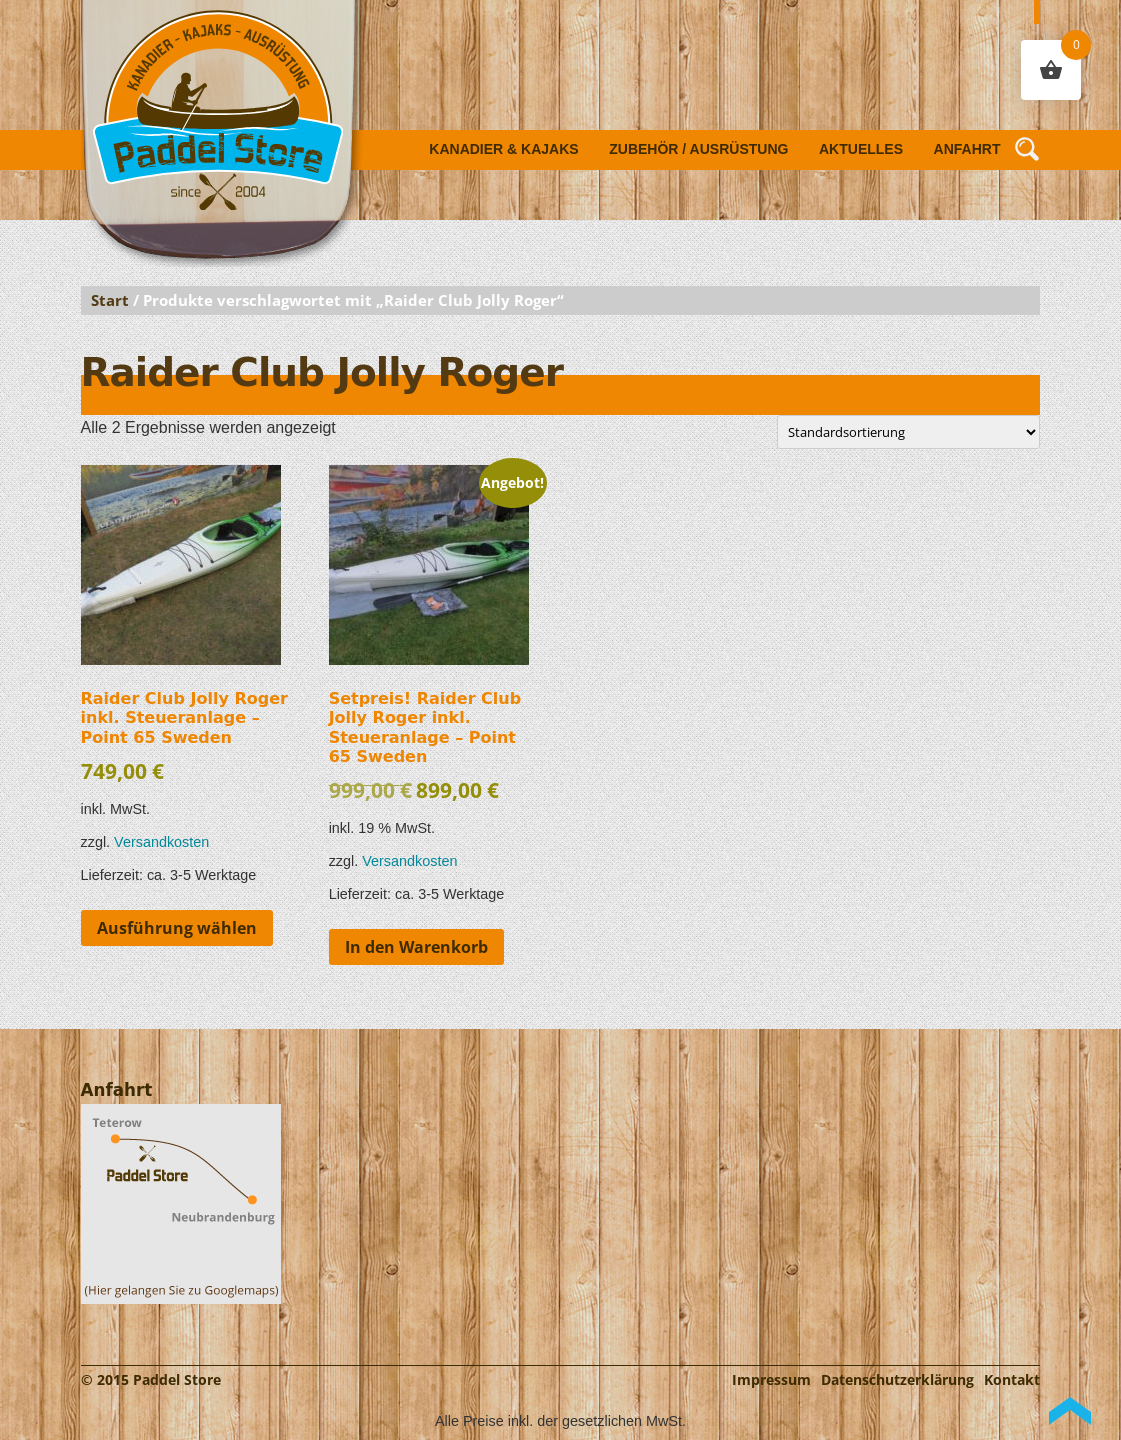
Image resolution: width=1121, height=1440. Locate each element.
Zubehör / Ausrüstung (698, 149)
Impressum (771, 1379)
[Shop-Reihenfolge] (908, 432)
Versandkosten (161, 842)
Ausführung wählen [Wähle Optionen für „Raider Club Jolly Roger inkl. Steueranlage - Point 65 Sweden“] (177, 928)
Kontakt (1012, 1379)
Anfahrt (967, 149)
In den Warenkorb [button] (416, 947)
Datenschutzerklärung (897, 1379)
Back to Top (1070, 1411)
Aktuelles (861, 149)
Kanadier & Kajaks (503, 149)
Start (110, 300)
